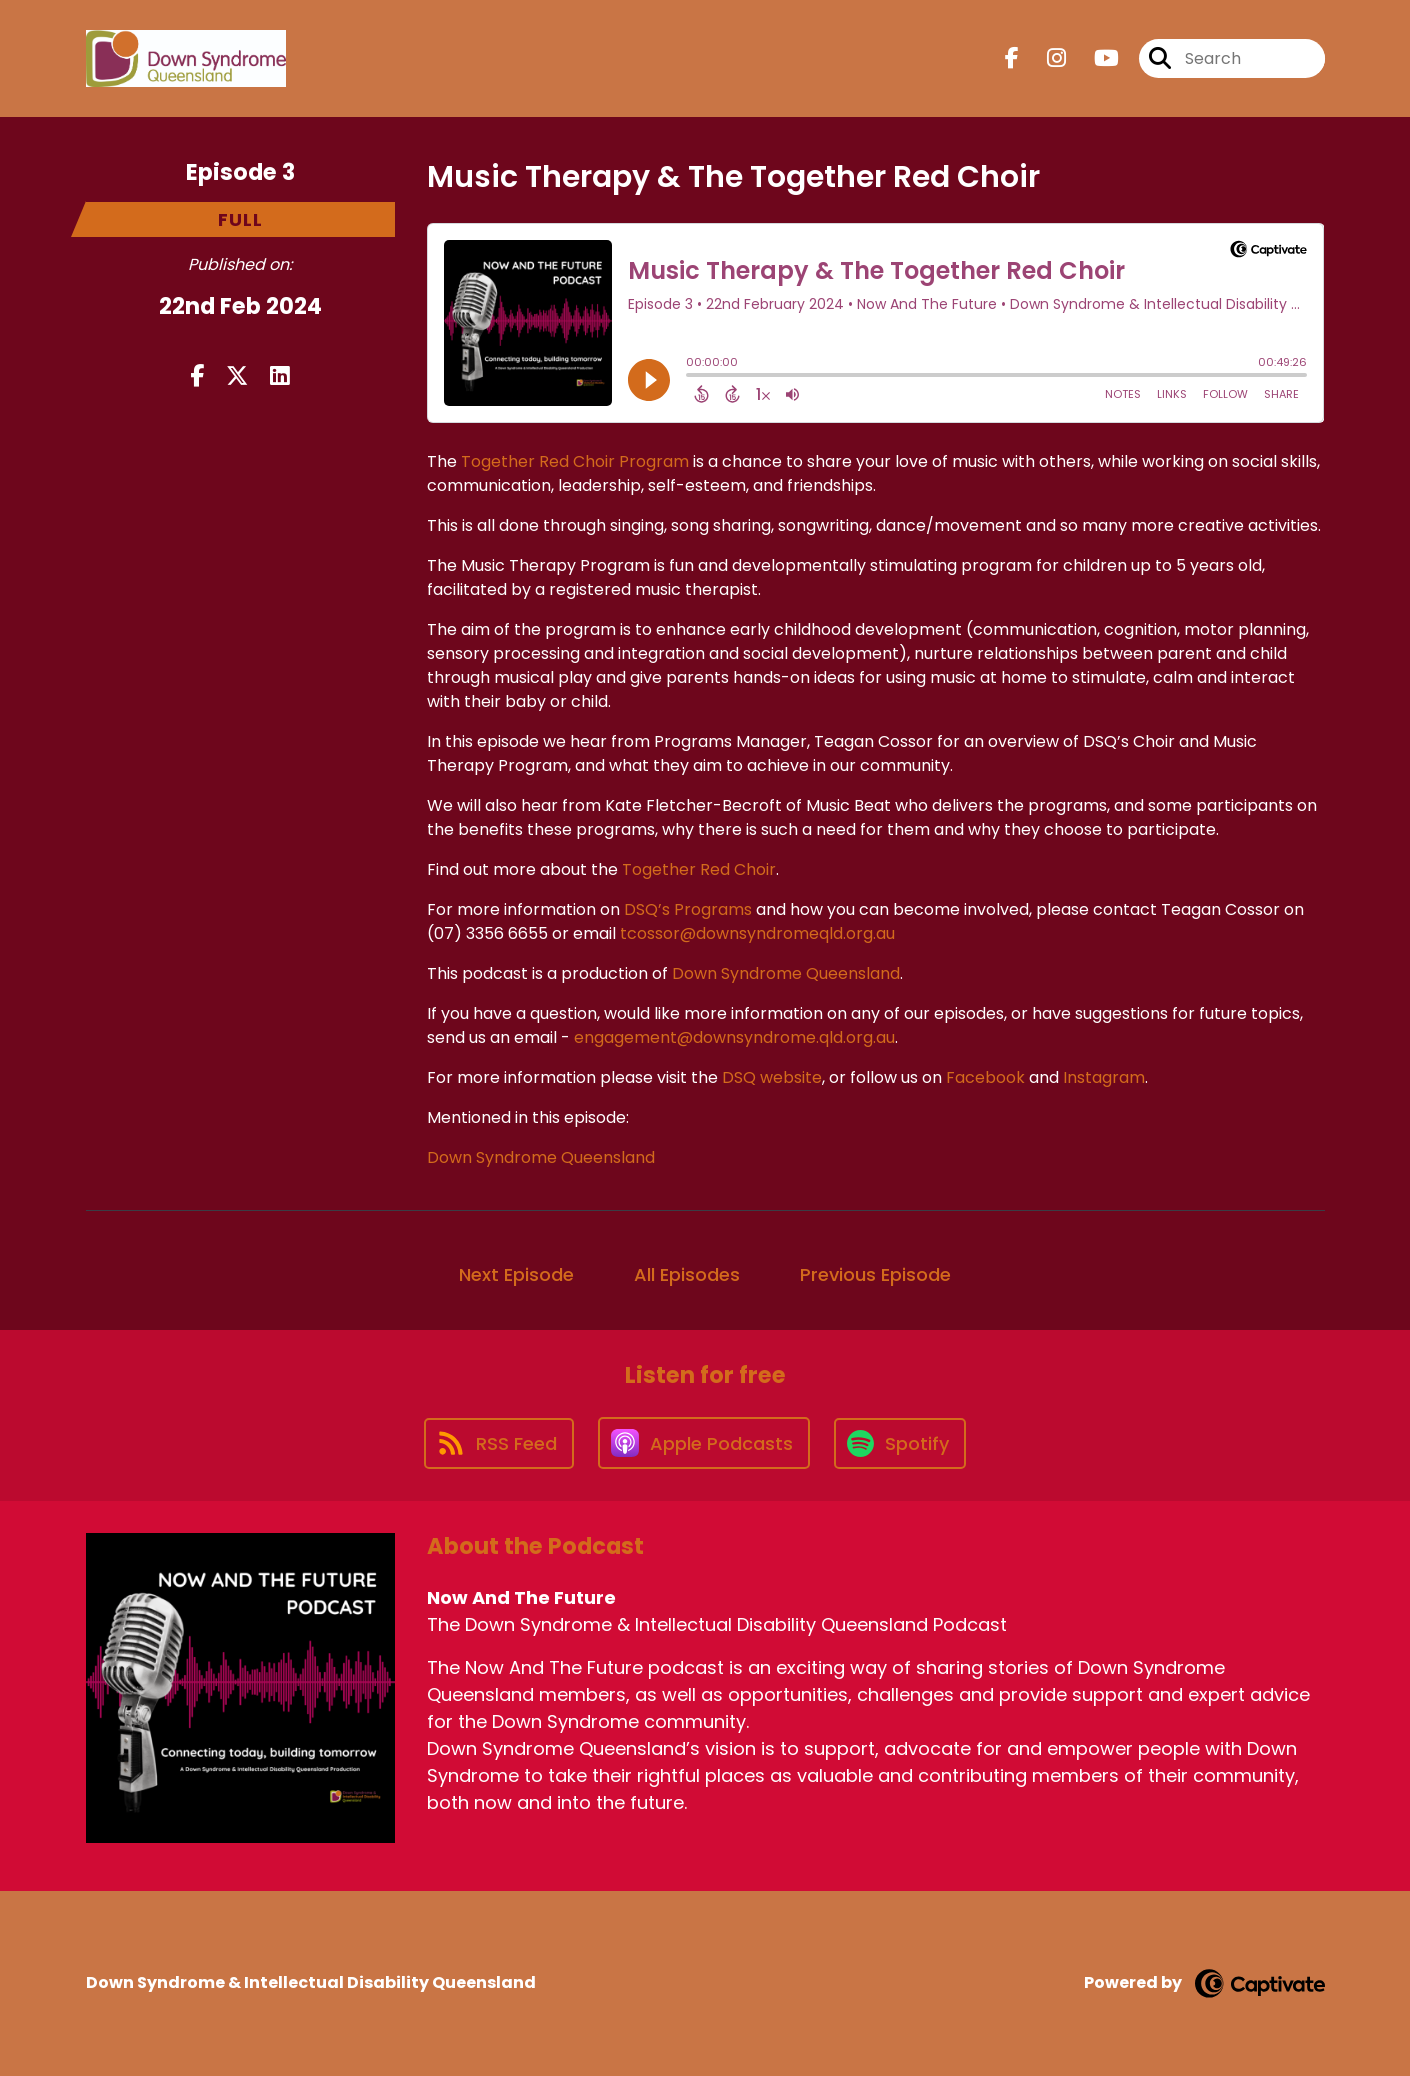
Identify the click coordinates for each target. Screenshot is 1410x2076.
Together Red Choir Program (575, 461)
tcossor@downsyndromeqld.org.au (757, 933)
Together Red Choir (699, 869)
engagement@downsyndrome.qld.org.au (734, 1037)
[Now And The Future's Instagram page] (1044, 58)
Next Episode (516, 1274)
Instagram (1102, 1077)
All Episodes (687, 1274)
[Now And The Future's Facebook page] (1012, 58)
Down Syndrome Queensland (786, 973)
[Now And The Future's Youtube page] (1094, 58)
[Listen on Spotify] (900, 1443)
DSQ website (772, 1077)
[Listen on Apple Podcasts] (704, 1443)
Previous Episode (875, 1274)
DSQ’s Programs (688, 909)
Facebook (985, 1077)
